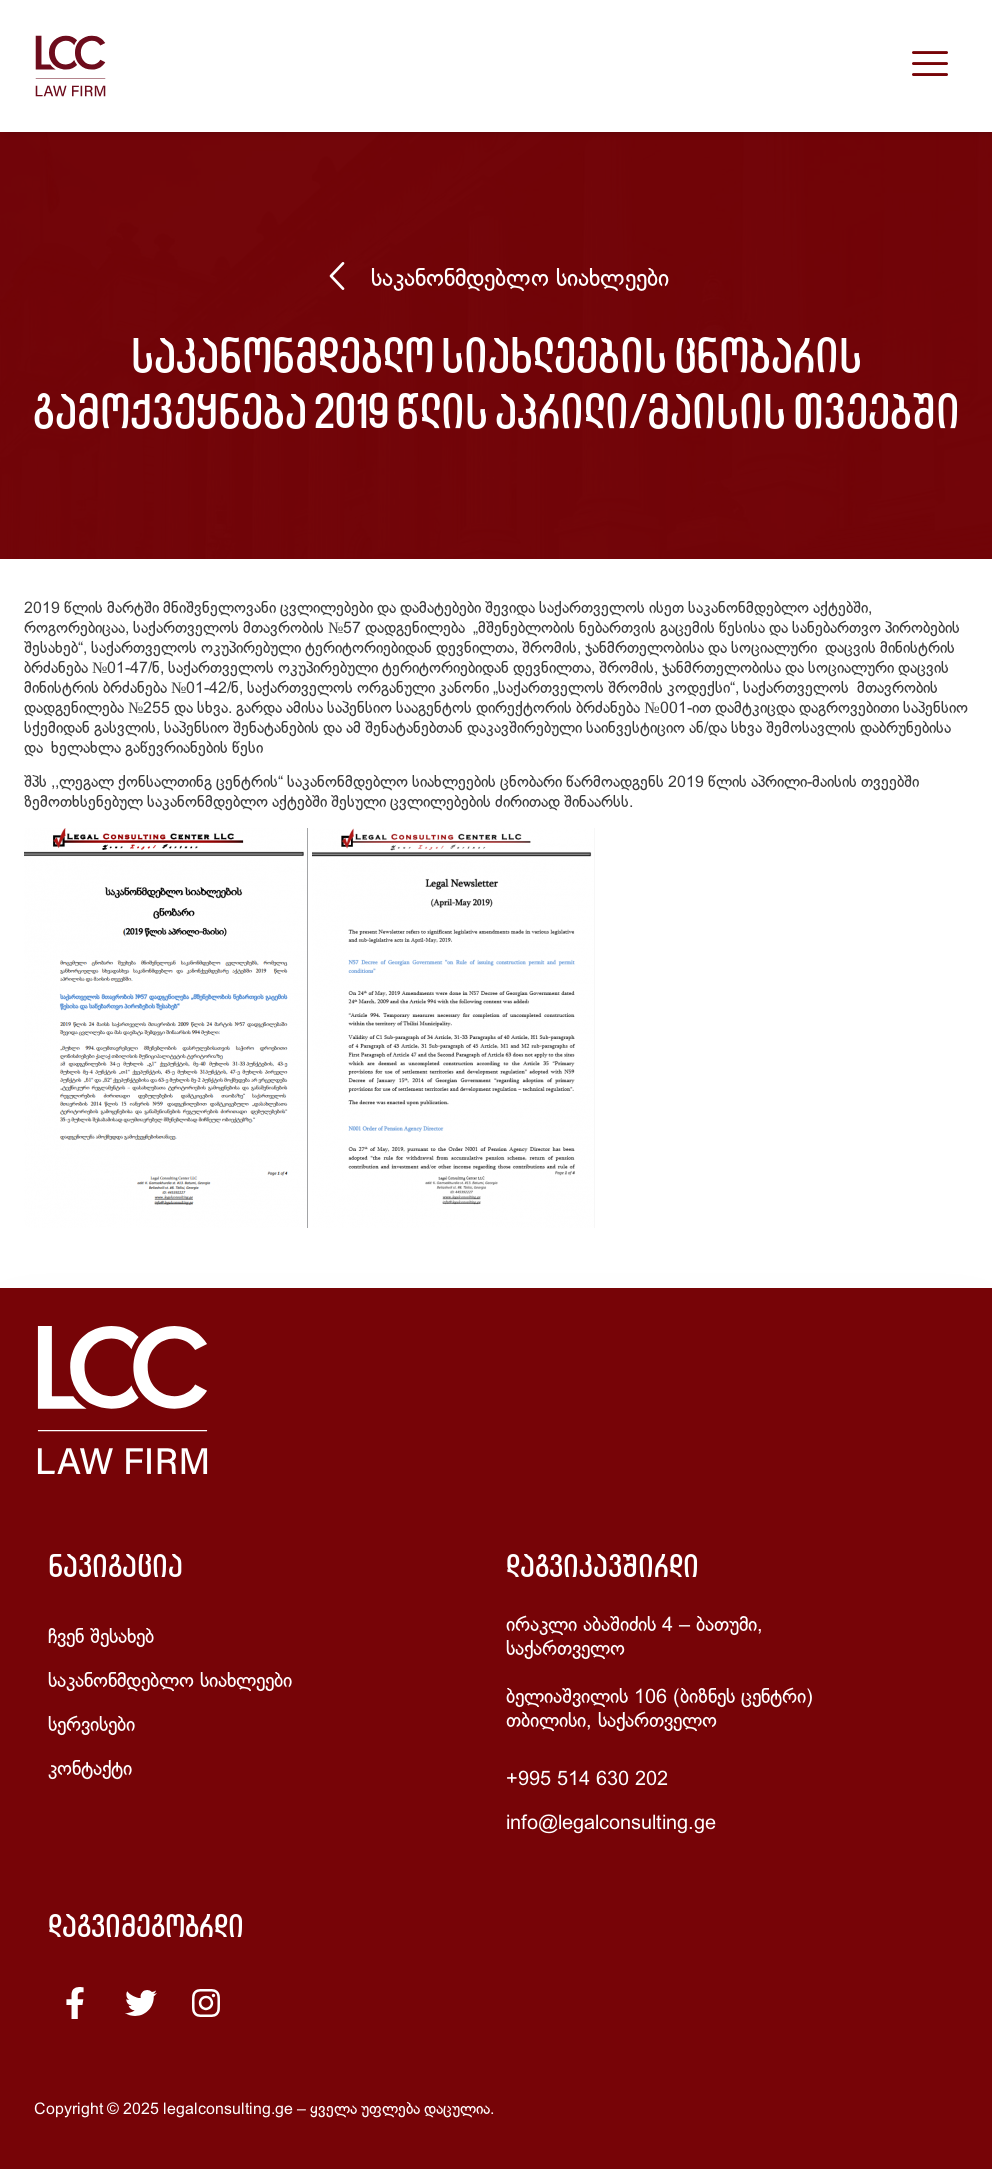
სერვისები (91, 1725)
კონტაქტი (90, 1769)
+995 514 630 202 (587, 1779)
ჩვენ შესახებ (101, 1637)
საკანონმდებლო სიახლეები (520, 280)
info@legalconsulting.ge (611, 1823)
